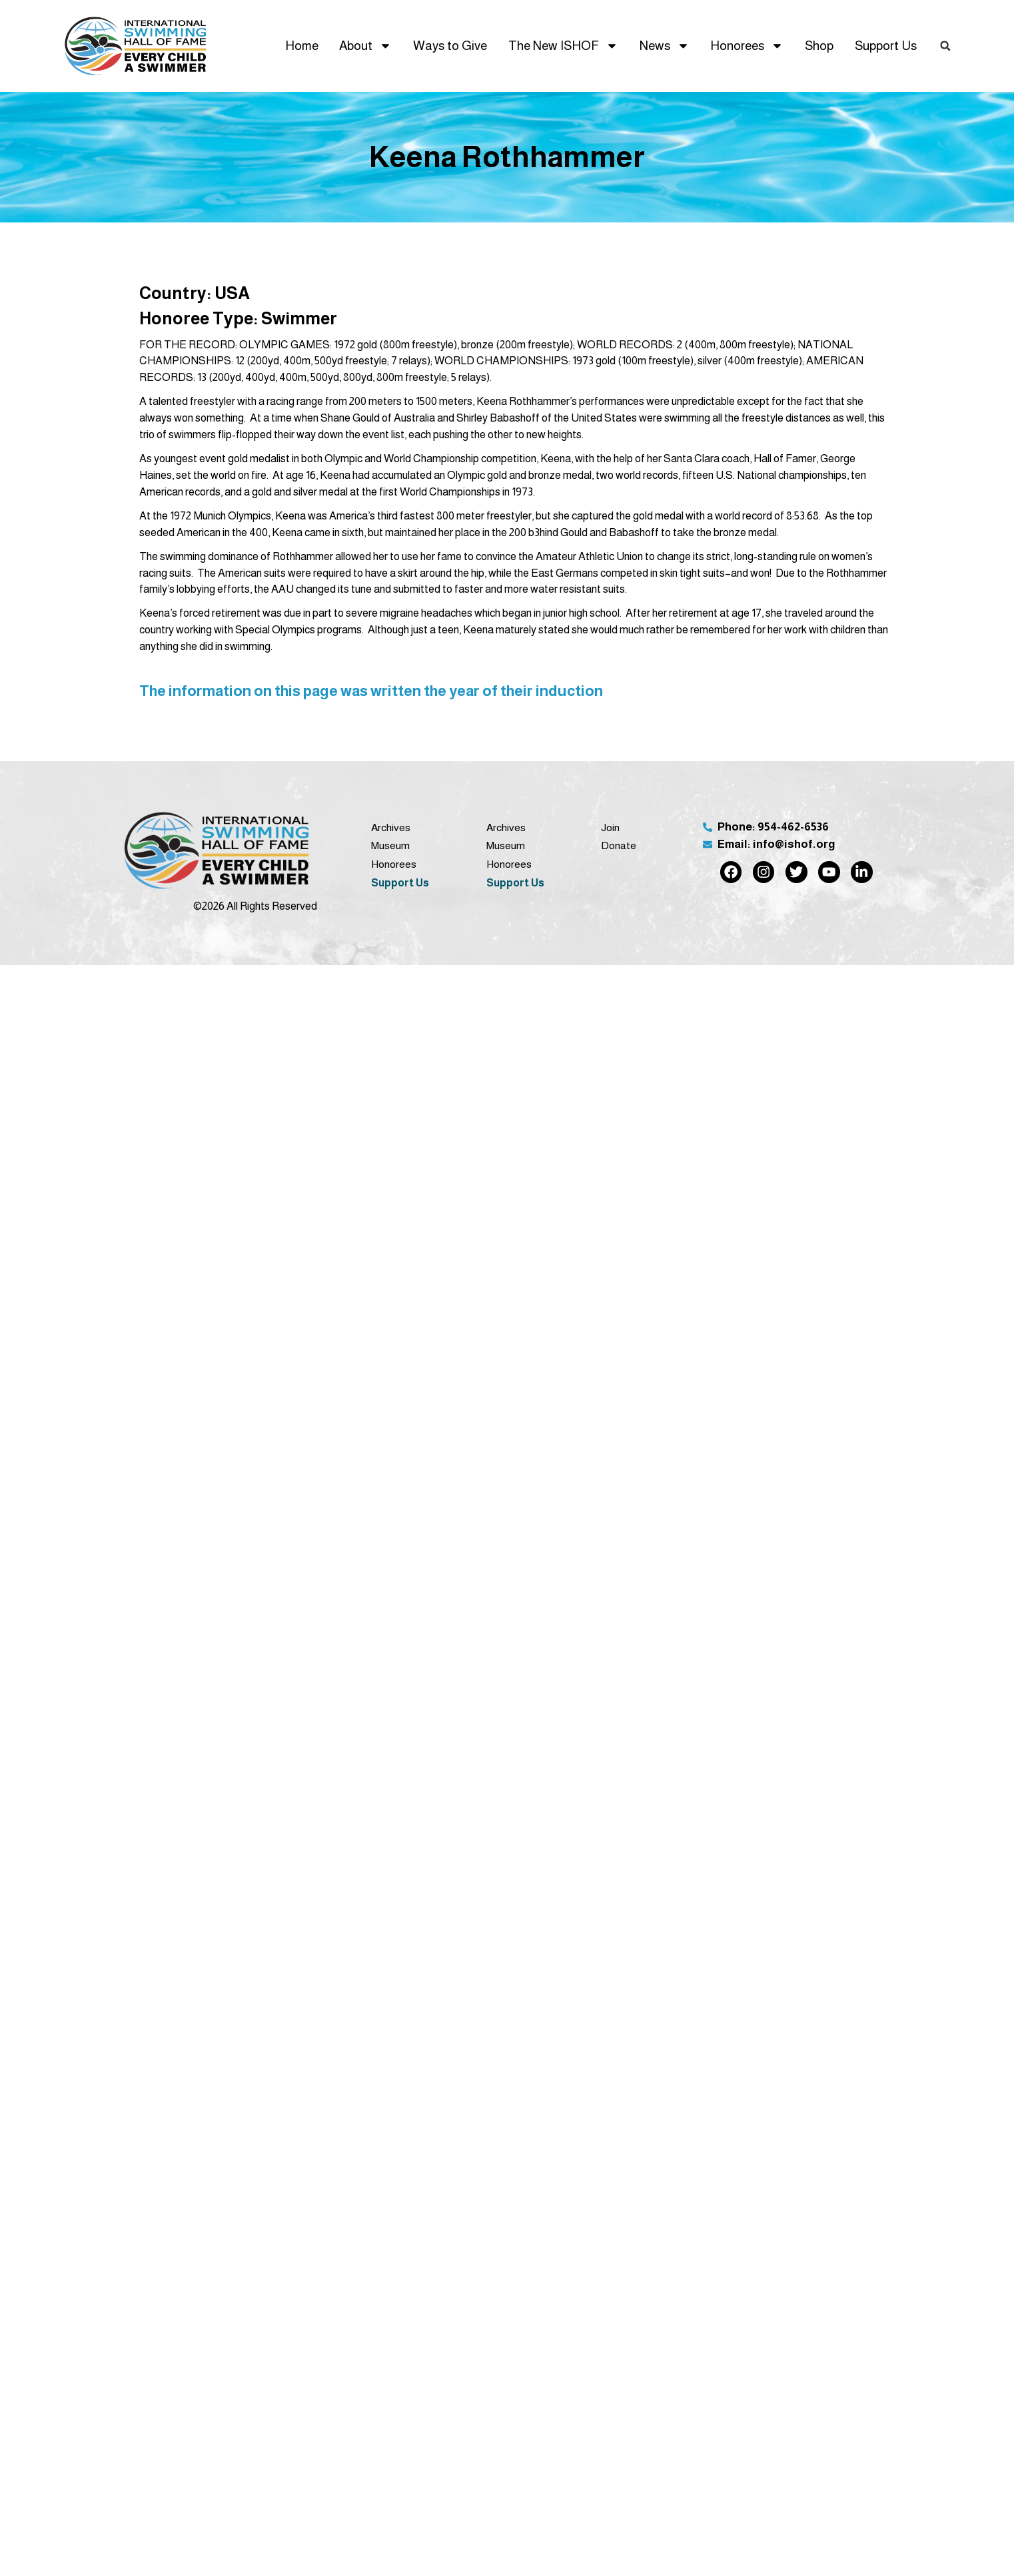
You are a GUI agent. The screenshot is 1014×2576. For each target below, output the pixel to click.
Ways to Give (450, 46)
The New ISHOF (563, 46)
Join (610, 827)
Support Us (886, 46)
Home (301, 46)
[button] (945, 46)
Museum (390, 845)
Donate (618, 845)
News (665, 46)
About (365, 46)
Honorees (746, 46)
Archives (390, 827)
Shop (819, 46)
